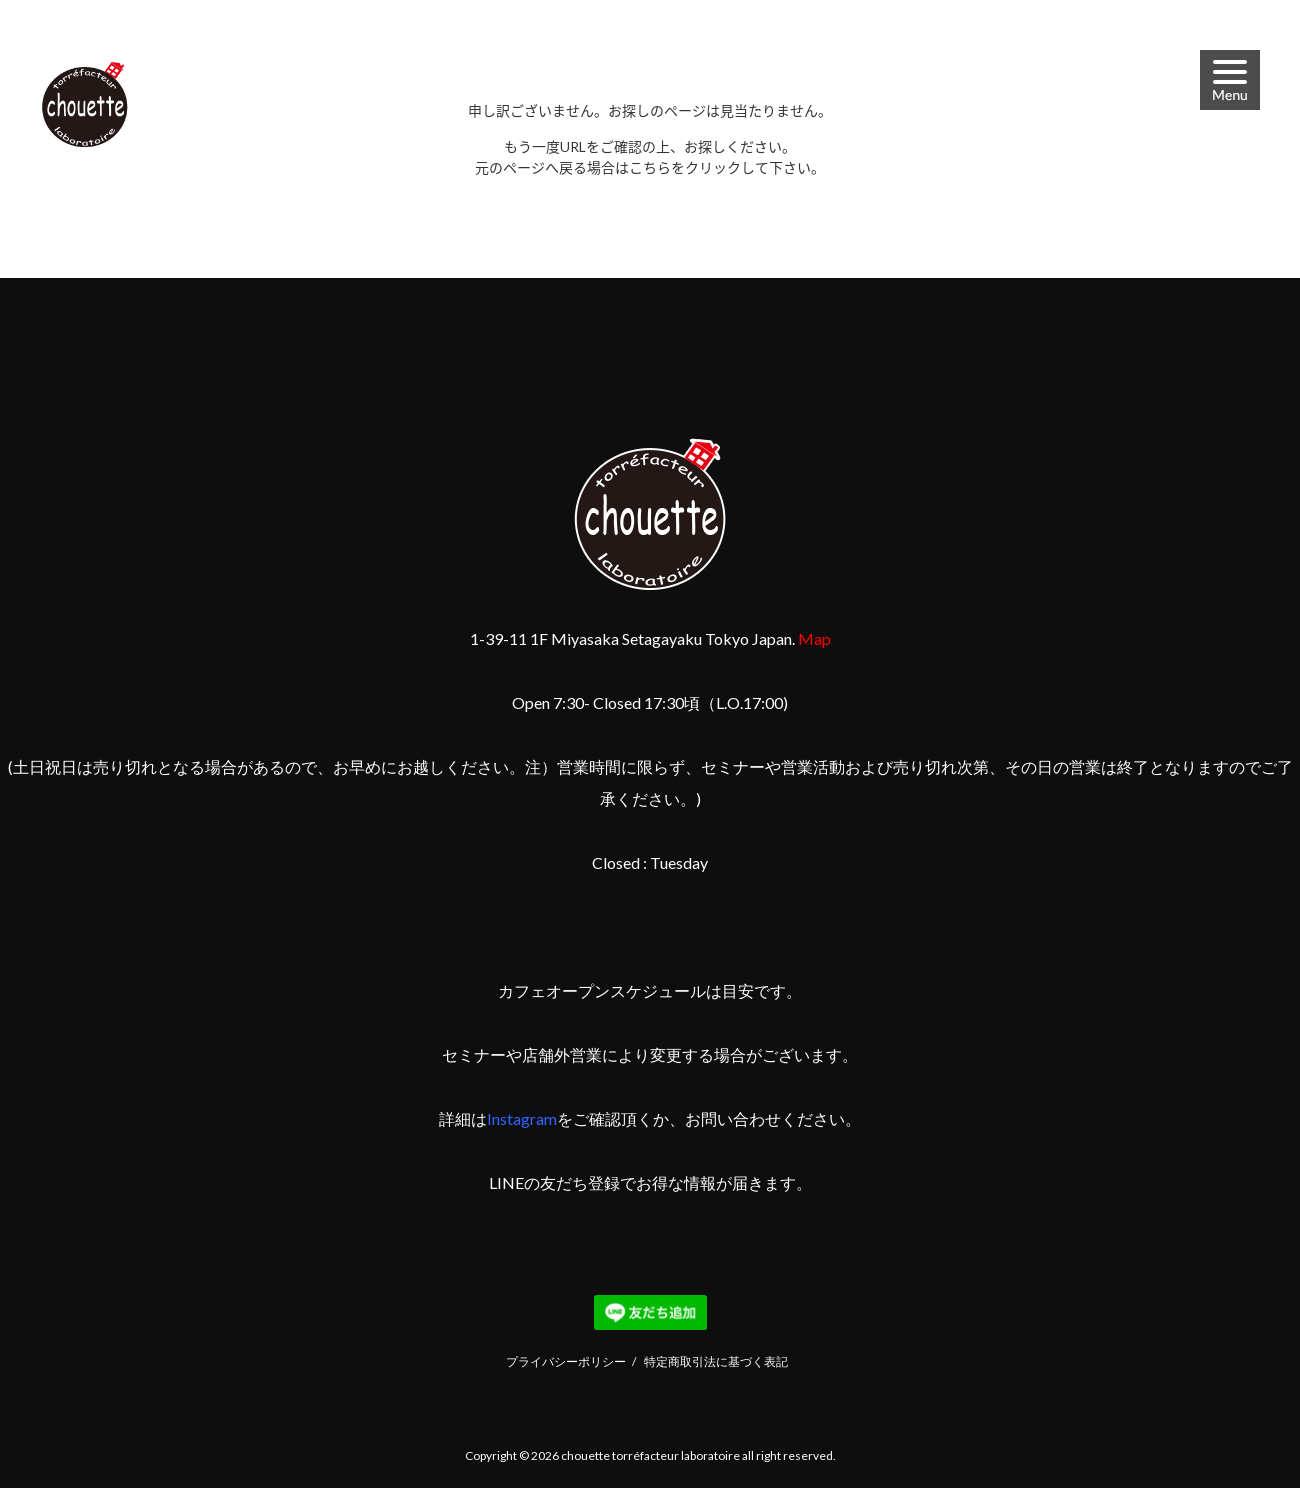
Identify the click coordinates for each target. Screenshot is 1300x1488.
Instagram (522, 1118)
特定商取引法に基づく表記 (716, 1361)
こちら (650, 167)
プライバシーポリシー (566, 1361)
